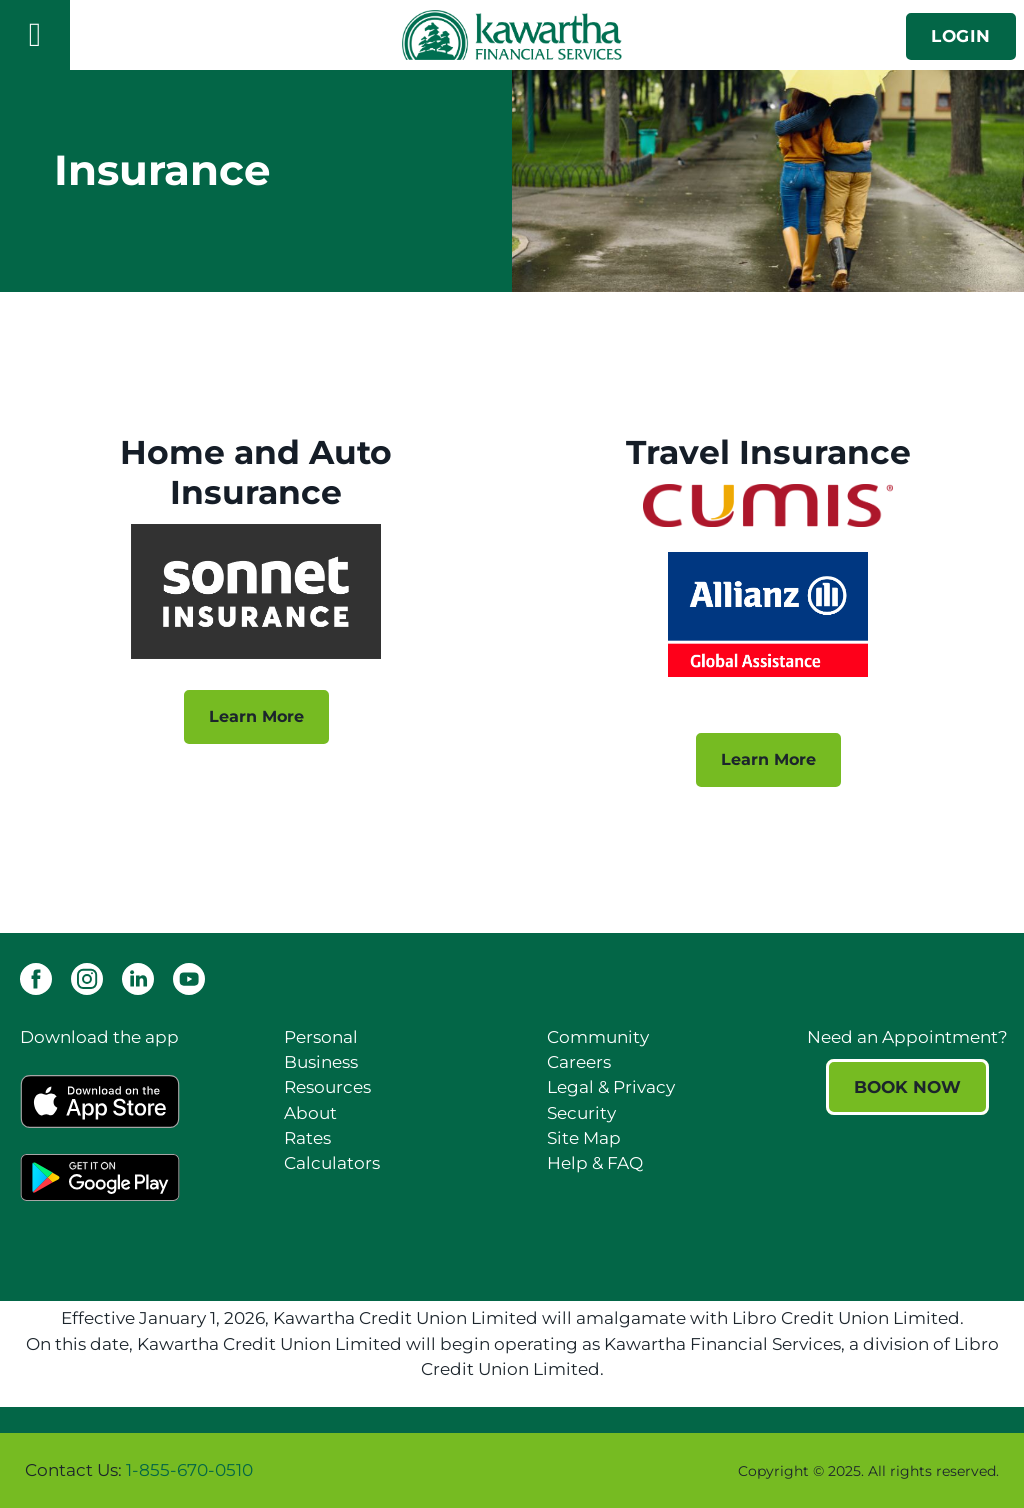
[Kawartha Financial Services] (512, 34)
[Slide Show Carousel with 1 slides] (512, 1470)
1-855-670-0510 (189, 1470)
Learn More (242, 717)
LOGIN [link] (961, 36)
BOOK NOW (907, 1087)
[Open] (35, 35)
